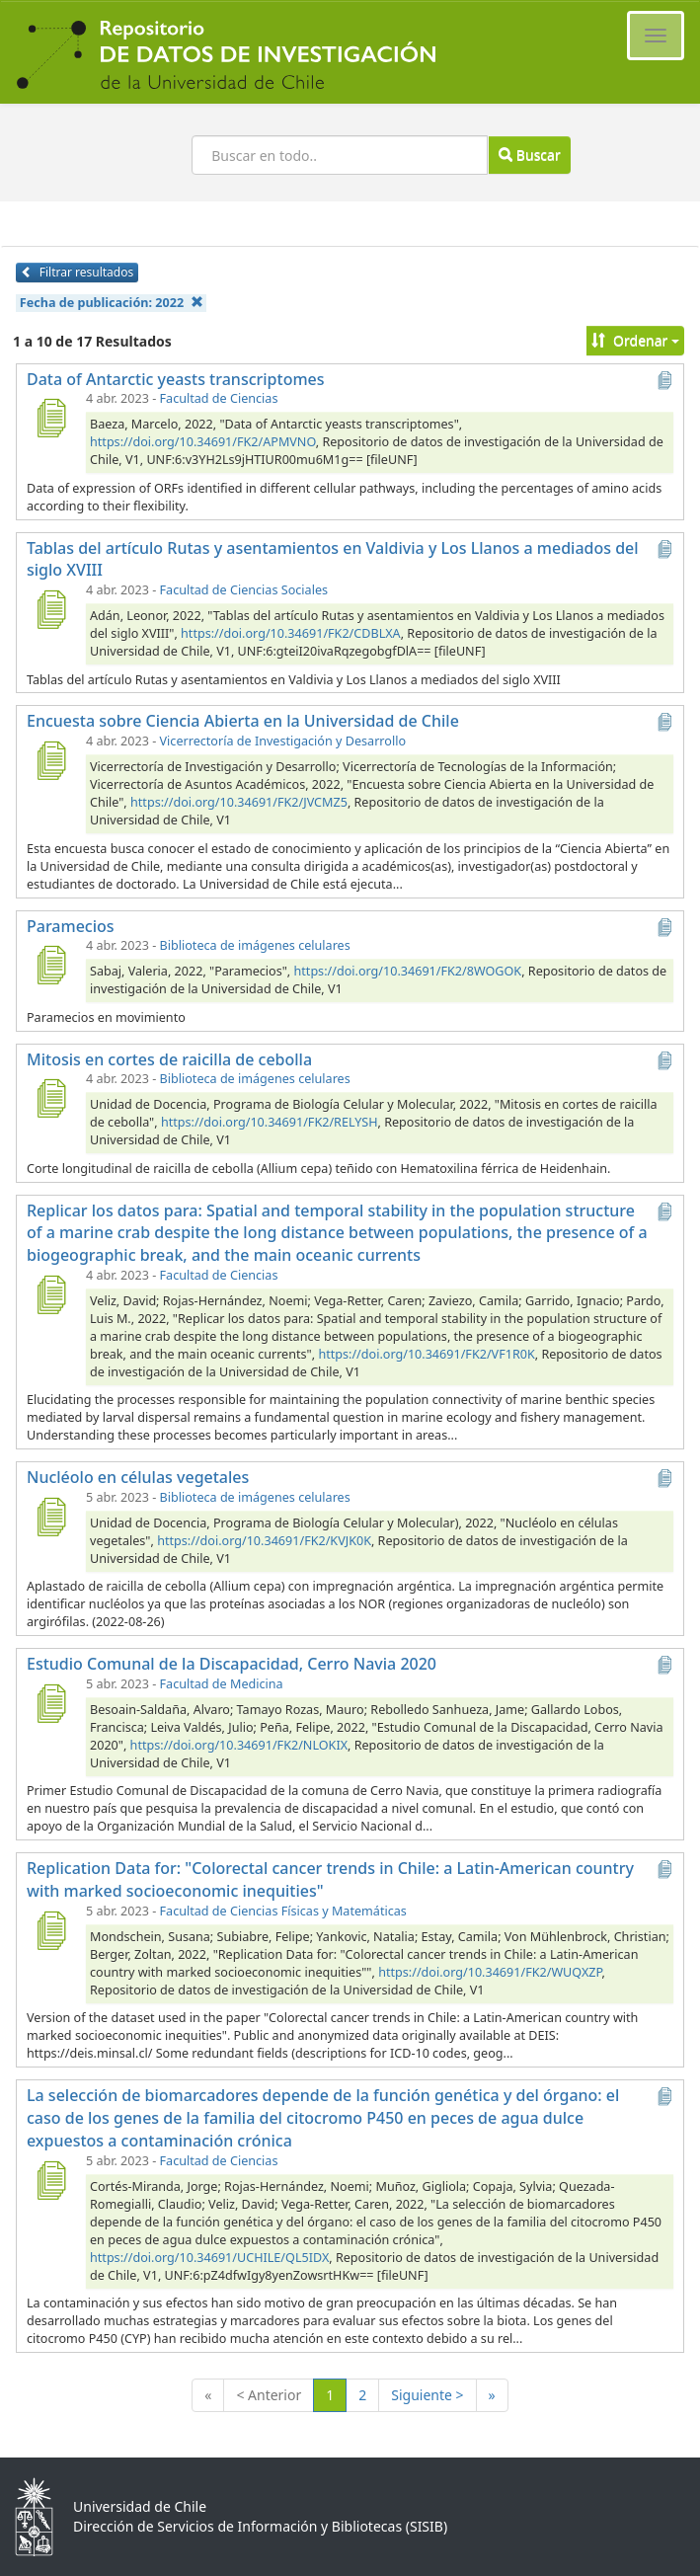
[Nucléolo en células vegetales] (50, 1516)
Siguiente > (427, 2394)
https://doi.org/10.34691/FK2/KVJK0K (264, 1540)
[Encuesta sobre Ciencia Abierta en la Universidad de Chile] (50, 760)
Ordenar (635, 340)
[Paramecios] (50, 964)
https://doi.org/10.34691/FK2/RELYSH (269, 1122)
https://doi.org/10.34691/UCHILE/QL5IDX (209, 2257)
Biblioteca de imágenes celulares (255, 945)
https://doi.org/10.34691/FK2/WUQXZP (489, 1972)
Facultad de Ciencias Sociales (244, 590)
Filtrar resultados (77, 272)
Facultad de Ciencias (219, 398)
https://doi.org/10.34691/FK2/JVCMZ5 (239, 802)
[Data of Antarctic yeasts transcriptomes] (50, 417)
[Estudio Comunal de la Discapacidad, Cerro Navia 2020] (50, 1703)
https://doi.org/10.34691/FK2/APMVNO (203, 441)
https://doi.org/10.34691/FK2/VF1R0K (426, 1354)
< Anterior (268, 2394)
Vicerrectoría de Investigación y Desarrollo (283, 741)
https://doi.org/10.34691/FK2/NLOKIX (239, 1745)
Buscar (529, 154)
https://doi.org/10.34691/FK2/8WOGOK (408, 971)
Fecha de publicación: (111, 302)
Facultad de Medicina (221, 1684)
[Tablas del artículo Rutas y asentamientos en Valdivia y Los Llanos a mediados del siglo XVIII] (50, 609)
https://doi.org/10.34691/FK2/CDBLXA (291, 633)
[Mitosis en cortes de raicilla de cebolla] (50, 1098)
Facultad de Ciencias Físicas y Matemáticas (283, 1911)
